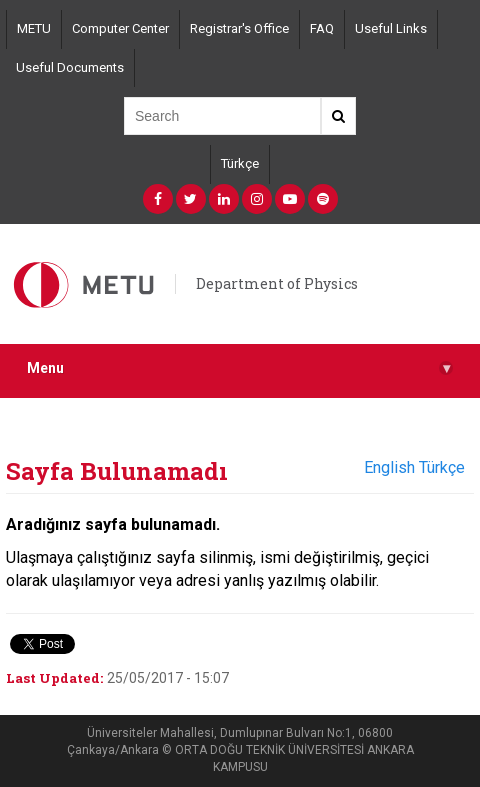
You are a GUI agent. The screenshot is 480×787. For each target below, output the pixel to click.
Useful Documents (70, 67)
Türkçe (240, 163)
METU (34, 28)
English (389, 467)
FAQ (322, 28)
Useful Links (391, 28)
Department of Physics (277, 283)
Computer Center (120, 28)
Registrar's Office (239, 28)
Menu (240, 368)
